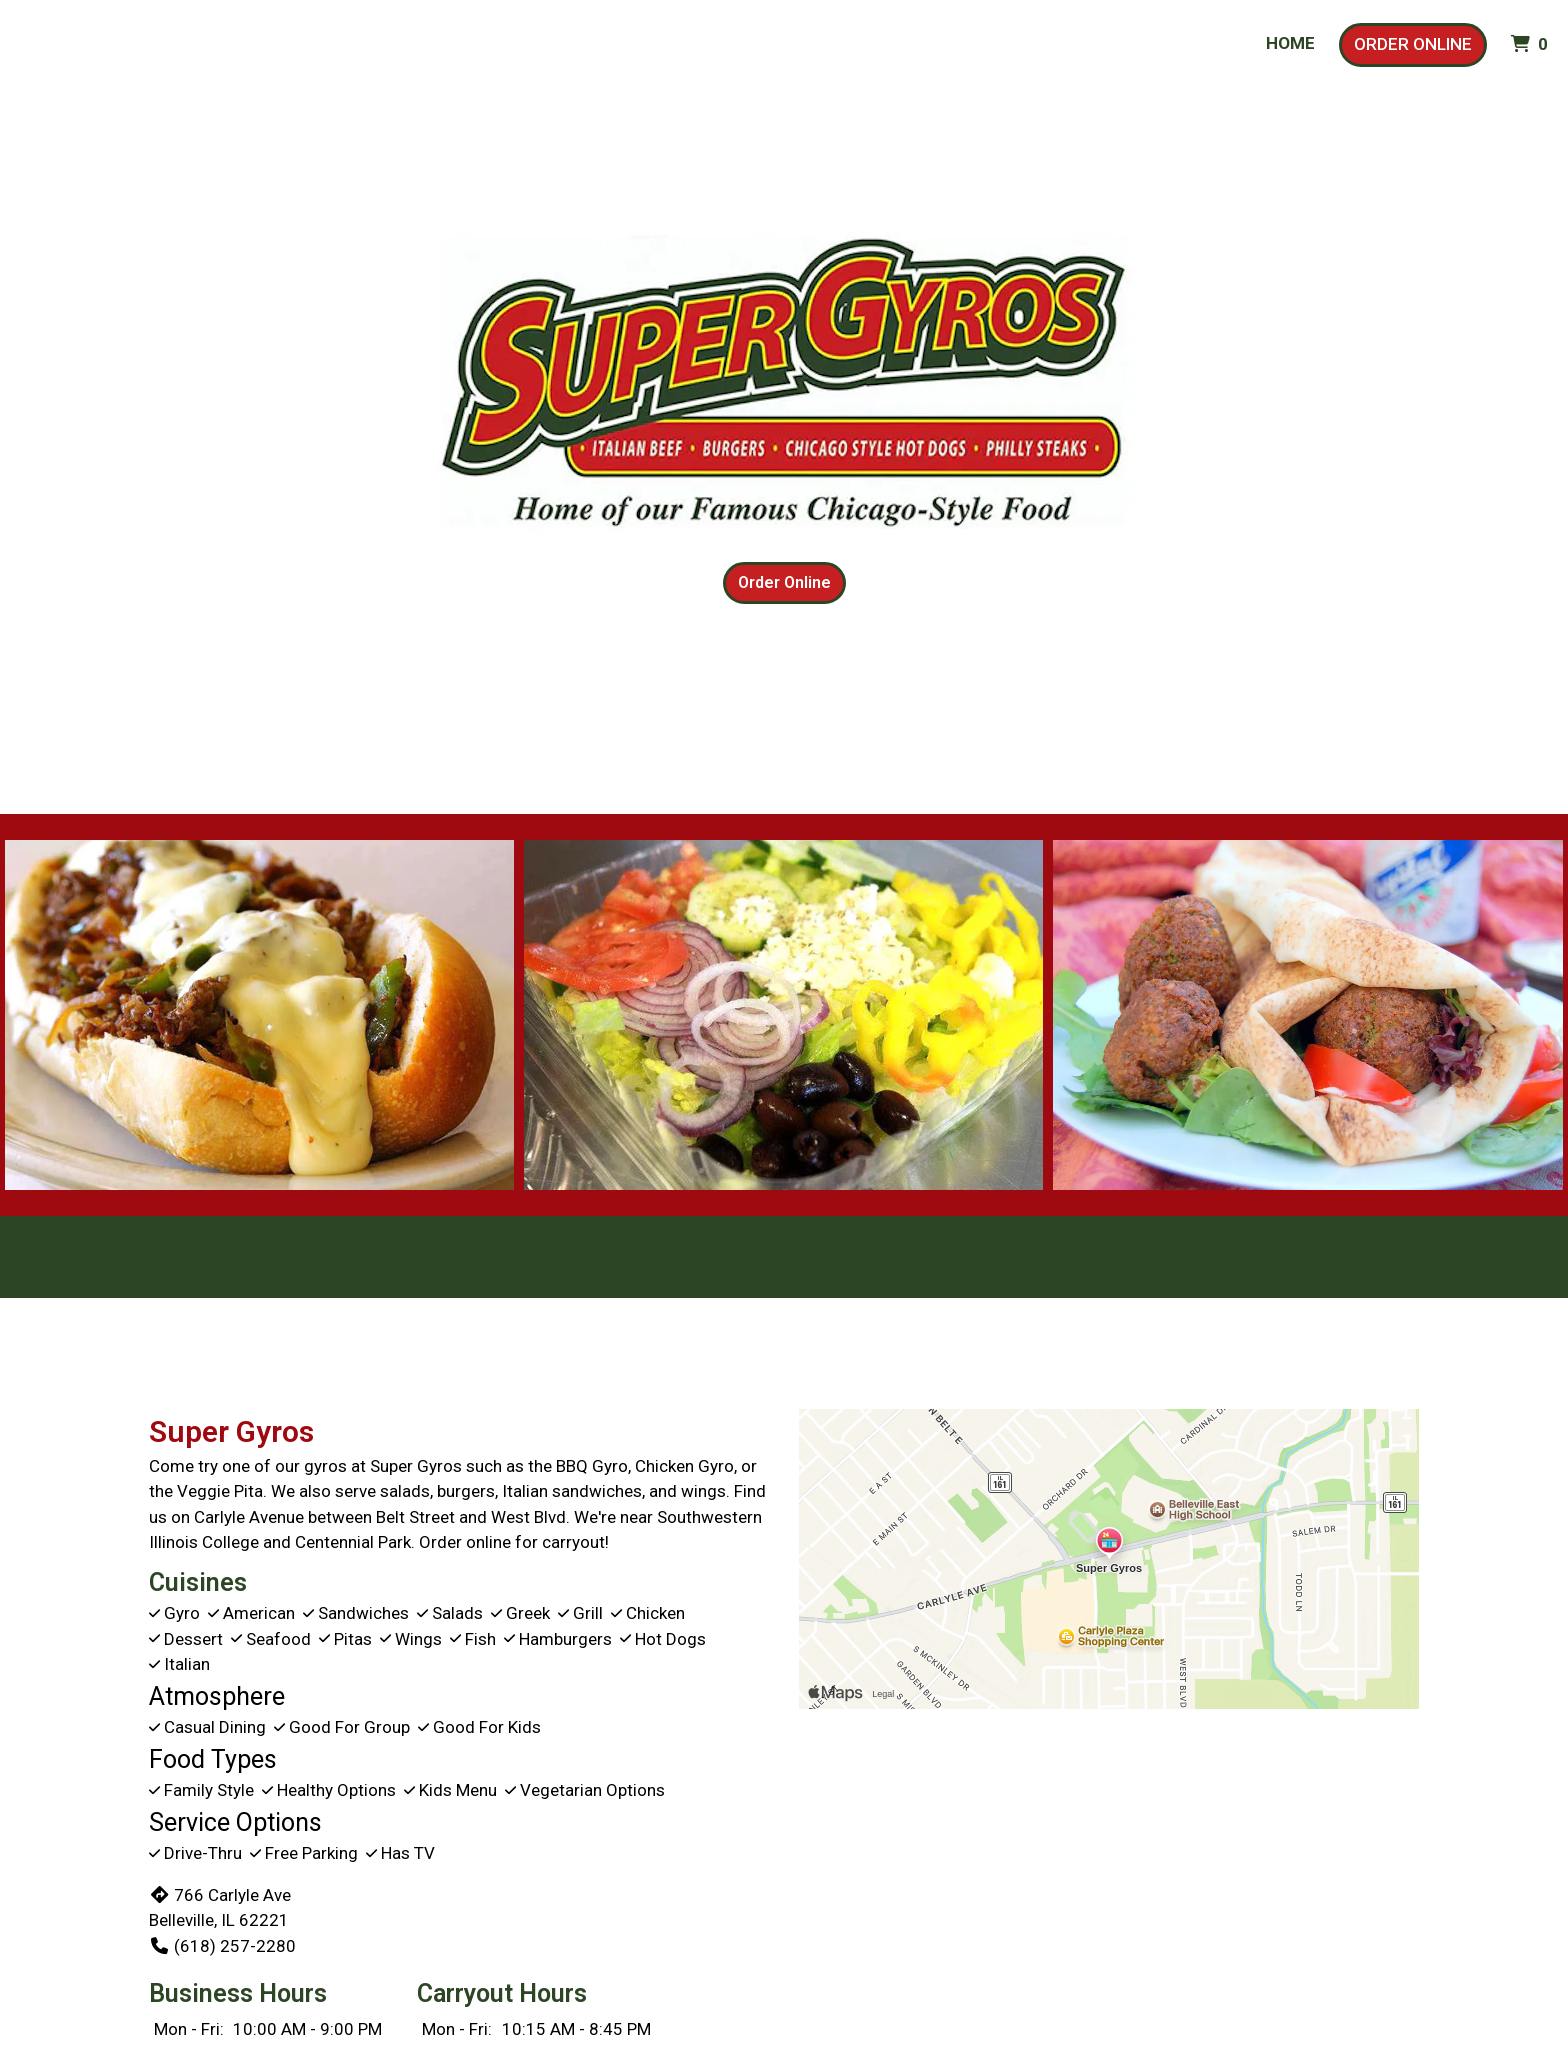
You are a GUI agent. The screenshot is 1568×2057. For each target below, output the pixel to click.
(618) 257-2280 (222, 1946)
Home (1290, 43)
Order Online (1413, 44)
